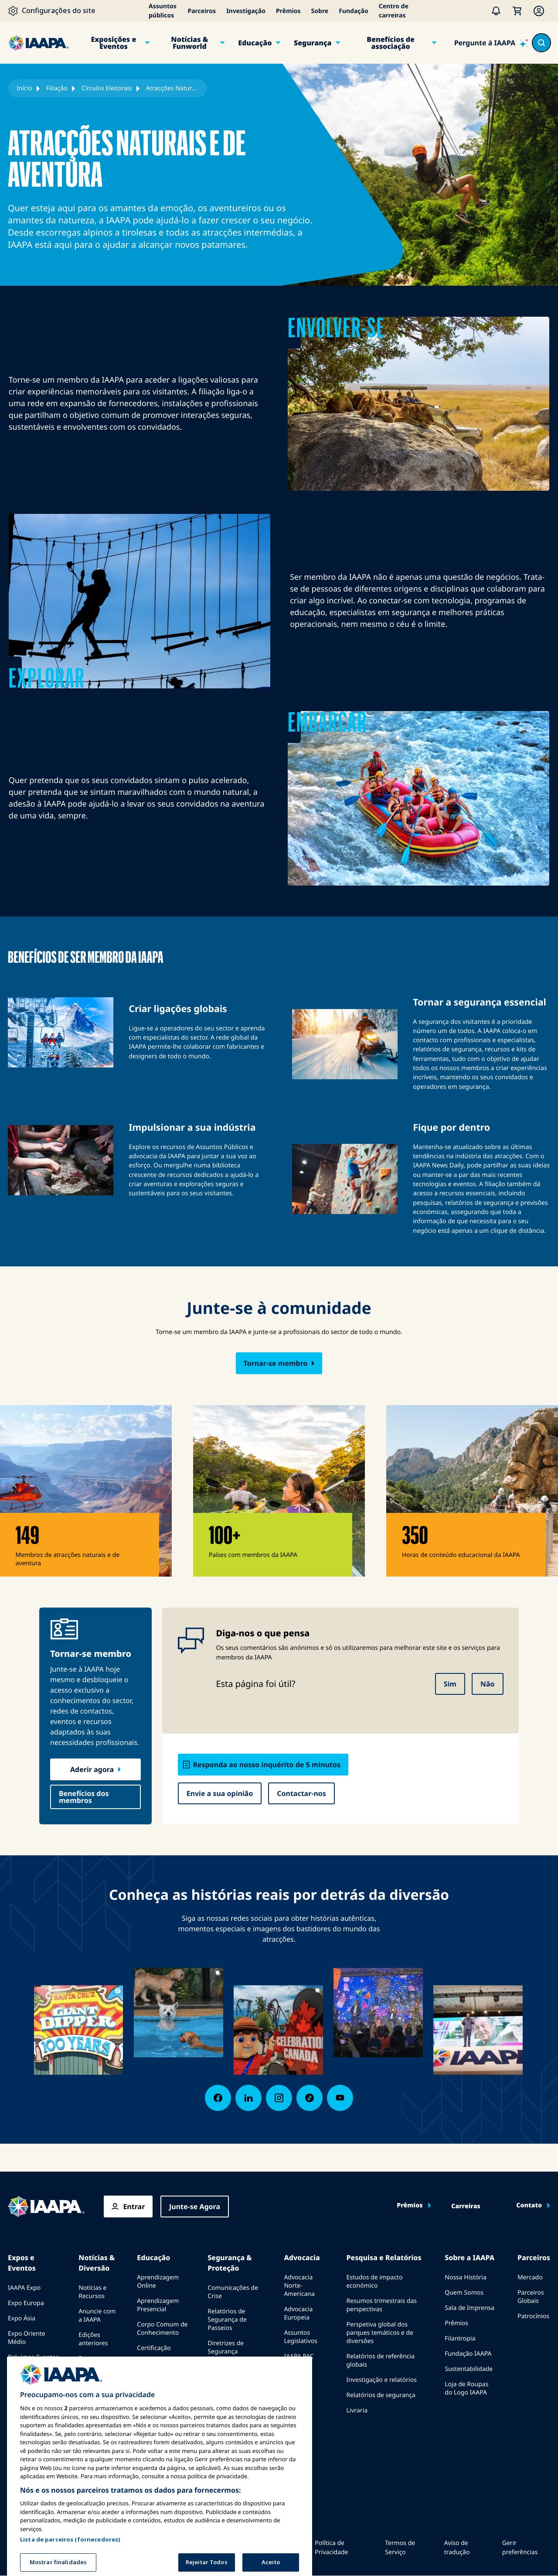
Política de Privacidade (331, 2547)
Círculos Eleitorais (107, 88)
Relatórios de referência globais (380, 2360)
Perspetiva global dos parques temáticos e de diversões (379, 2332)
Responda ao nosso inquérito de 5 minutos (266, 1764)
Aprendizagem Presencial (158, 2305)
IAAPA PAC (298, 2356)
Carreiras (465, 2206)
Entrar (134, 2206)
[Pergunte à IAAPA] (491, 42)
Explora (147, 2387)
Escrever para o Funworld (97, 2362)
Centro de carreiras (393, 11)
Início (24, 88)
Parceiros (202, 11)
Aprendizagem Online (158, 2281)
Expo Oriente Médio (26, 2338)
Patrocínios (533, 2316)
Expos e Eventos (22, 2263)
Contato (529, 2206)
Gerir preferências (520, 2547)
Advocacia (302, 2257)
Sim (450, 1684)
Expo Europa (26, 2303)
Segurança (313, 43)
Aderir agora (92, 1769)
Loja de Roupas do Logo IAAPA (466, 2388)
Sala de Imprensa (469, 2308)
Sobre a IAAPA (469, 2257)
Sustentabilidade (469, 2369)
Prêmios (288, 11)
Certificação (153, 2348)
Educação (255, 43)
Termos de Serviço (400, 2547)
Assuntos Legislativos (300, 2337)
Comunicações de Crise (233, 2292)
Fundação (353, 11)
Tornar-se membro (276, 1363)
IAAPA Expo (24, 2288)
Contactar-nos (301, 1793)
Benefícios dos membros (84, 1797)
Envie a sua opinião (220, 1793)
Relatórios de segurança (380, 2395)
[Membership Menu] (538, 11)
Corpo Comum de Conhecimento (162, 2328)
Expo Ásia (21, 2318)
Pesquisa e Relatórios (383, 2257)
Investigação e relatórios (381, 2380)
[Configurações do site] (51, 11)
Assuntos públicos (163, 11)
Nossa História (465, 2277)
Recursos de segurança (225, 2371)
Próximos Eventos (33, 2357)
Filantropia (460, 2338)
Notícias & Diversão (96, 2263)
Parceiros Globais (530, 2297)
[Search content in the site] (541, 42)
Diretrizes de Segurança (226, 2347)
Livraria (356, 2410)
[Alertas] (496, 11)
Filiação (57, 88)
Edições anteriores (93, 2339)
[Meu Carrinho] (517, 11)
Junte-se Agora (194, 2206)
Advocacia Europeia (298, 2313)
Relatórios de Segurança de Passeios (227, 2319)
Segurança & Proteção (230, 2263)
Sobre (320, 11)
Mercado (530, 2277)
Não (487, 1684)
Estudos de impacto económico (374, 2281)
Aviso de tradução (457, 2547)
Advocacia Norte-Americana (299, 2285)
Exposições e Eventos (113, 42)
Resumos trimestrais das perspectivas (381, 2305)
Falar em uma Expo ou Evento (30, 2376)
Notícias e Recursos (92, 2292)
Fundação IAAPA (468, 2354)
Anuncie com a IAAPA (97, 2315)
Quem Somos (464, 2293)
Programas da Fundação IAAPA (160, 2367)
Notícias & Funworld (189, 42)
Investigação (245, 11)
